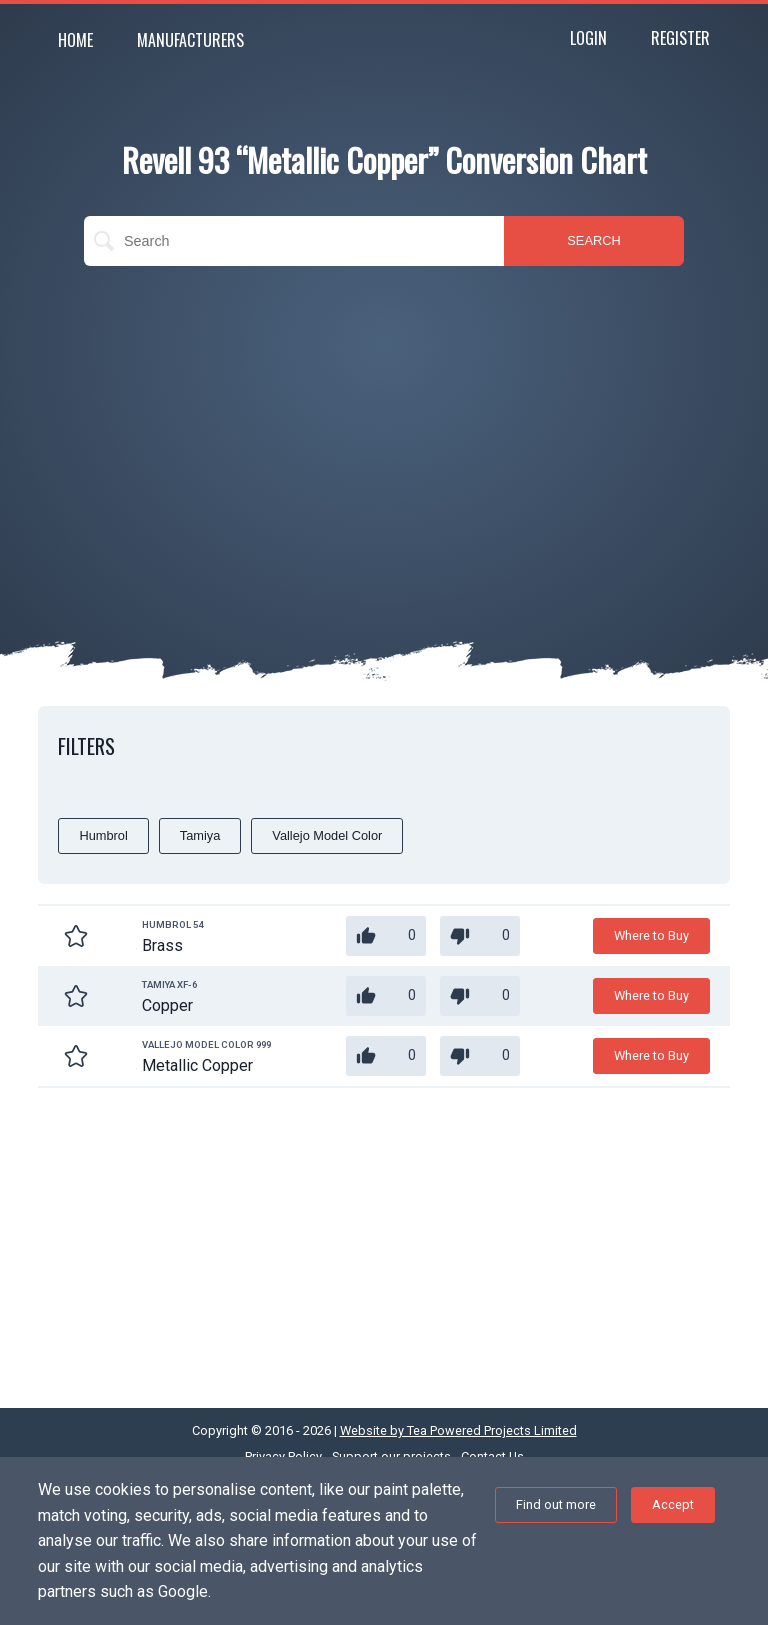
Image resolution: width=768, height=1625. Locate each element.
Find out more (556, 1504)
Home (75, 40)
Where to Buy (651, 935)
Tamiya (200, 835)
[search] (294, 241)
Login (588, 38)
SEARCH (593, 240)
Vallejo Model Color (327, 835)
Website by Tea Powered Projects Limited (458, 1430)
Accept (673, 1504)
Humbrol (103, 835)
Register (680, 38)
